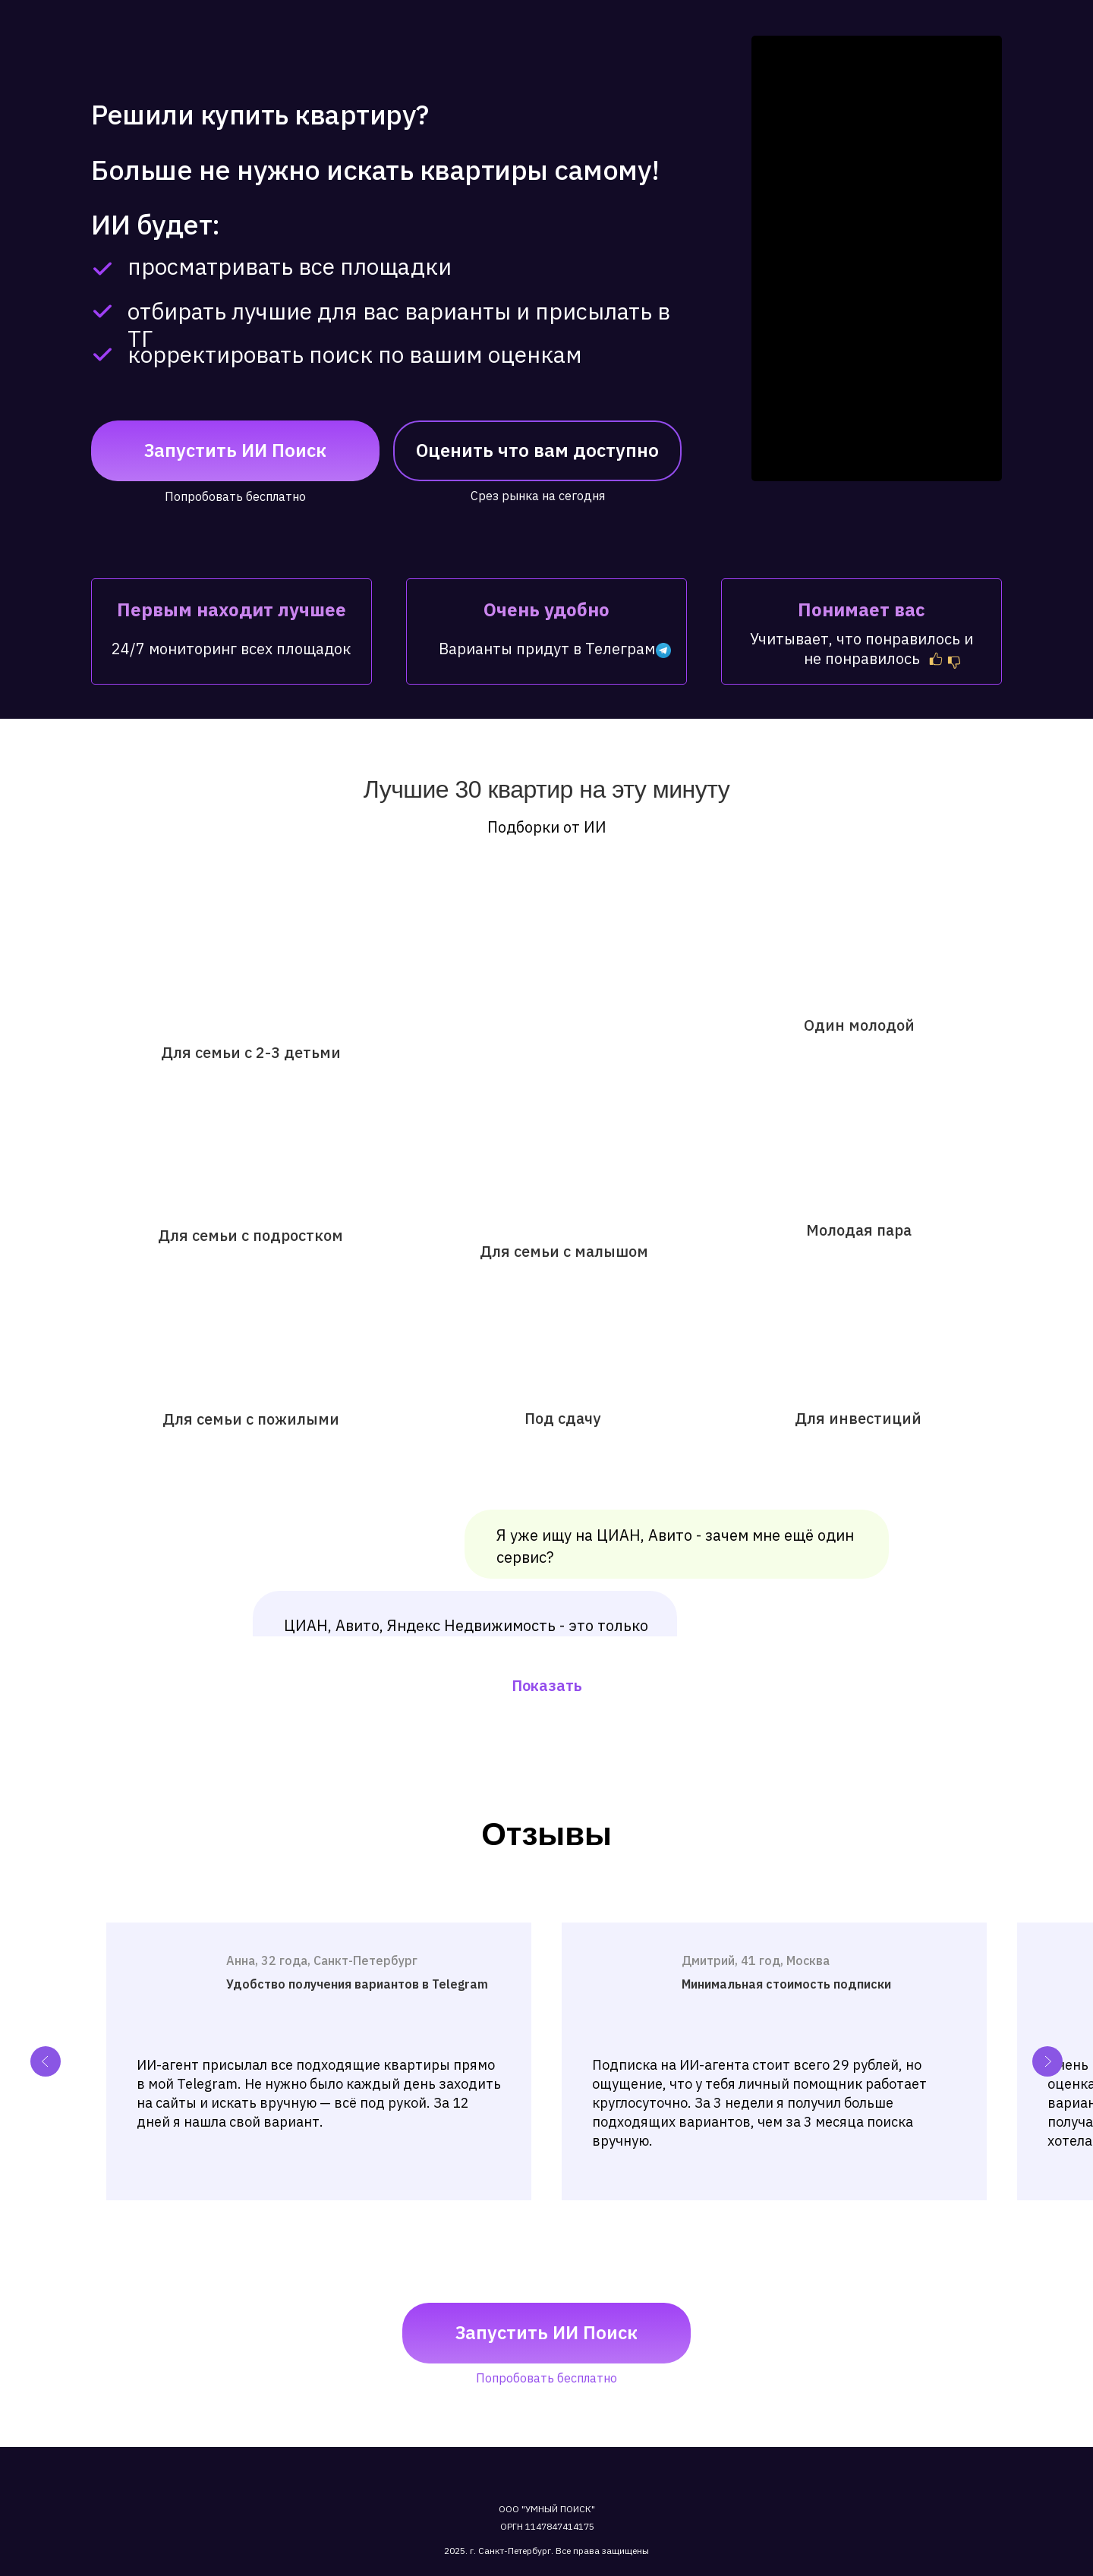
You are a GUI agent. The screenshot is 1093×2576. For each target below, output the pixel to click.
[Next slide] (1047, 2061)
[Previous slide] (45, 2061)
